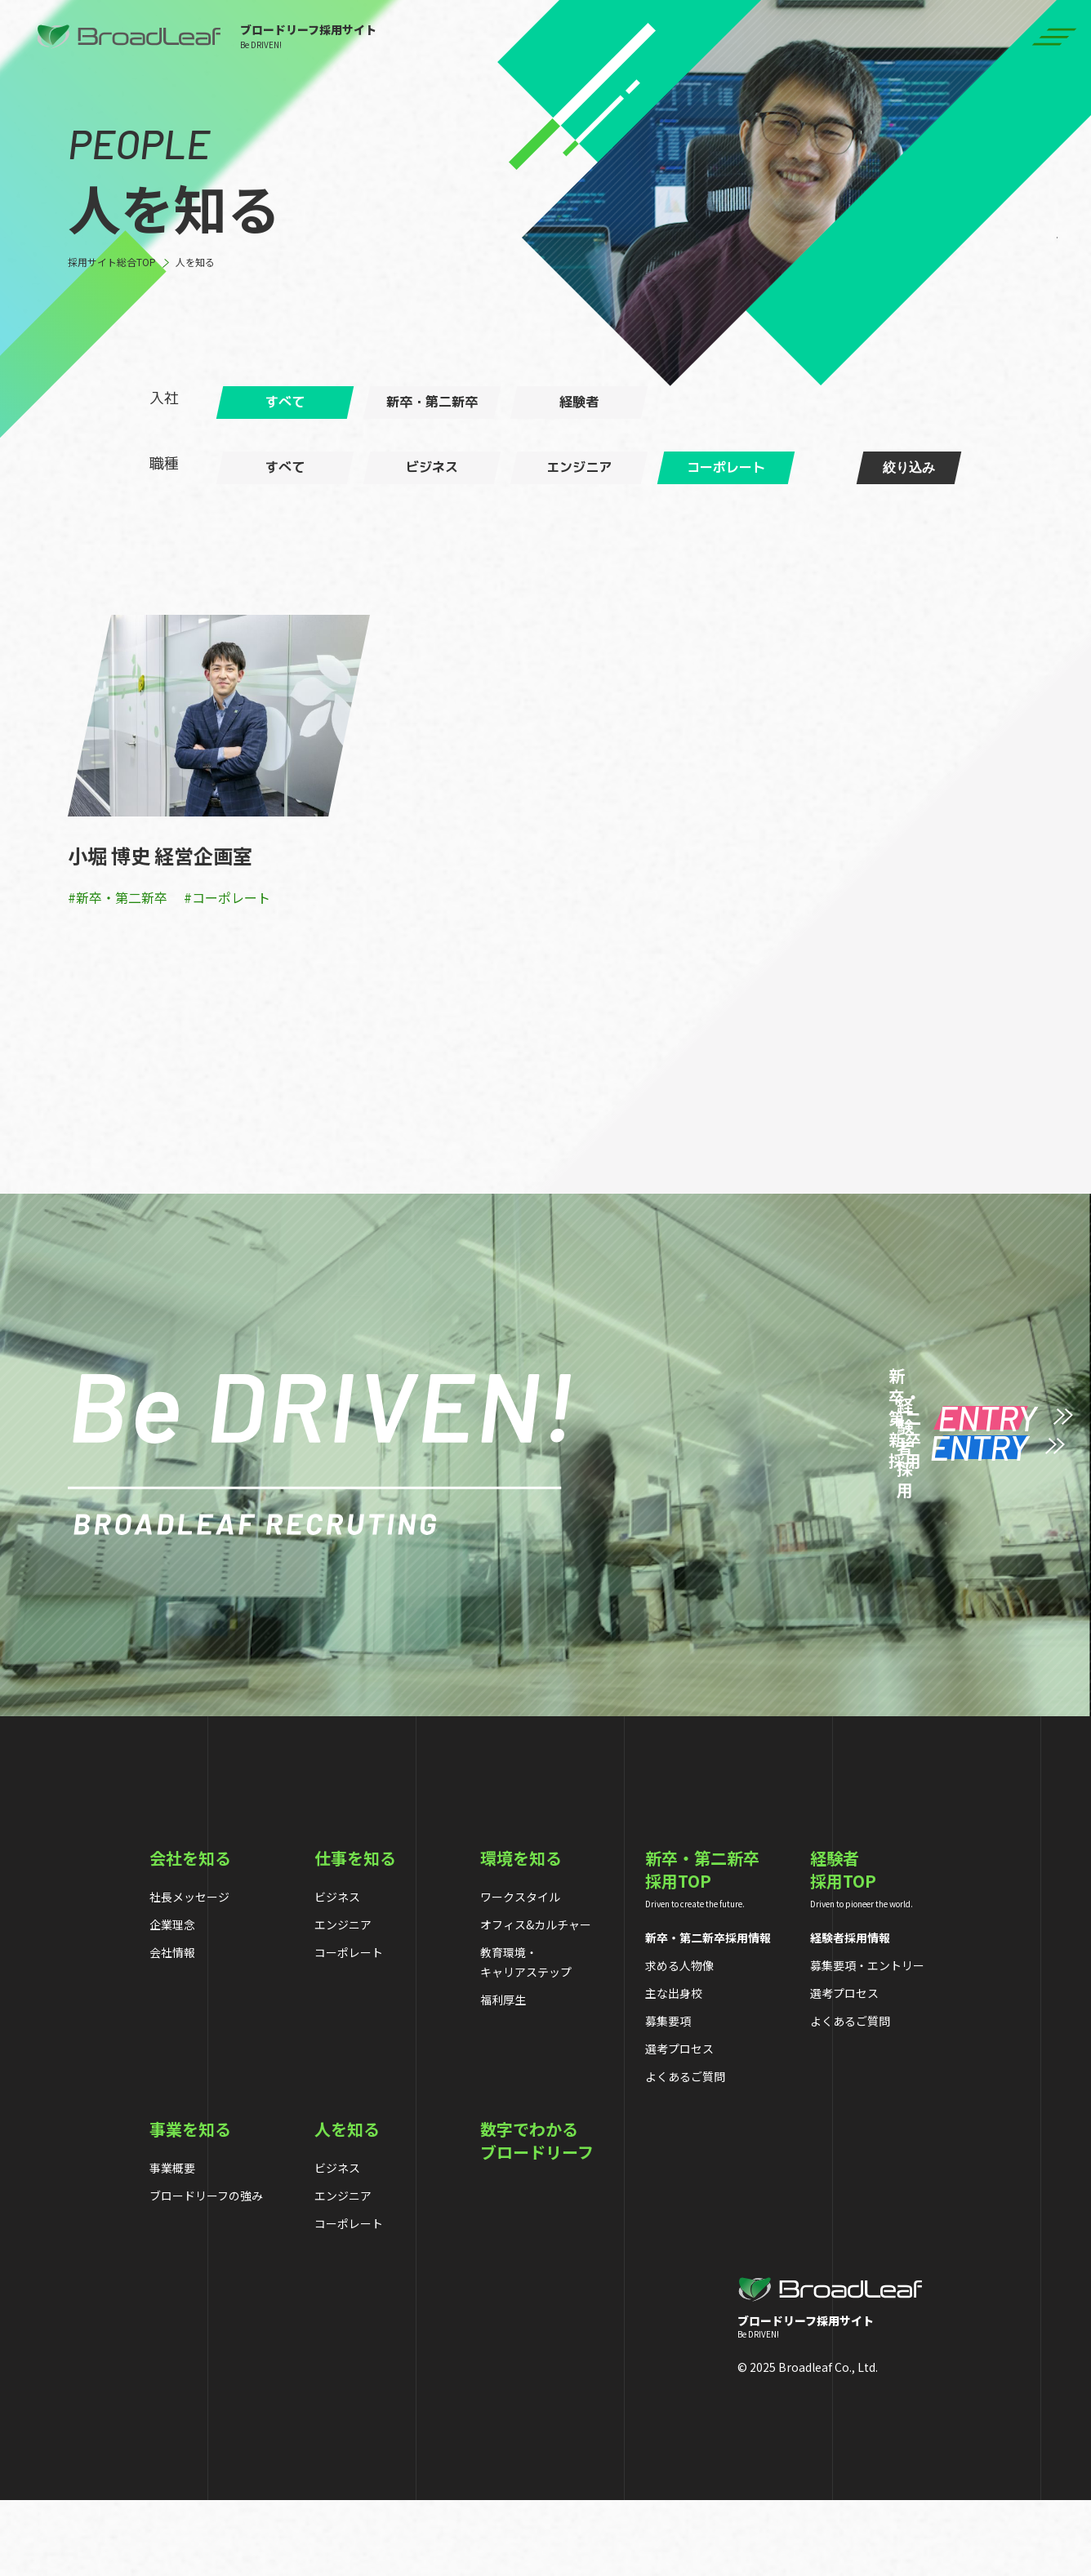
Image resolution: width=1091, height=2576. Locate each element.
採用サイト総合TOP (112, 262)
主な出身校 (673, 2068)
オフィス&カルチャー (535, 1999)
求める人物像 (679, 2040)
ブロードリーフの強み (206, 2270)
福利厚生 (503, 2075)
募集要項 (668, 2096)
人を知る (195, 262)
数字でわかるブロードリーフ (537, 2216)
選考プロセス (679, 2124)
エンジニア (343, 1999)
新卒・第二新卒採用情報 (708, 2012)
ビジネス (337, 1972)
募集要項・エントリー (867, 2040)
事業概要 (172, 2243)
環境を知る (521, 1933)
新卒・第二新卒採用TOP (702, 1945)
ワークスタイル (520, 1972)
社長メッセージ (189, 1972)
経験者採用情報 (850, 2012)
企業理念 (172, 1999)
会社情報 (172, 2027)
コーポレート (348, 2027)
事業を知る (190, 2204)
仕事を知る (355, 1933)
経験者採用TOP (843, 1945)
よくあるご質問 (685, 2151)
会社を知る (190, 1933)
